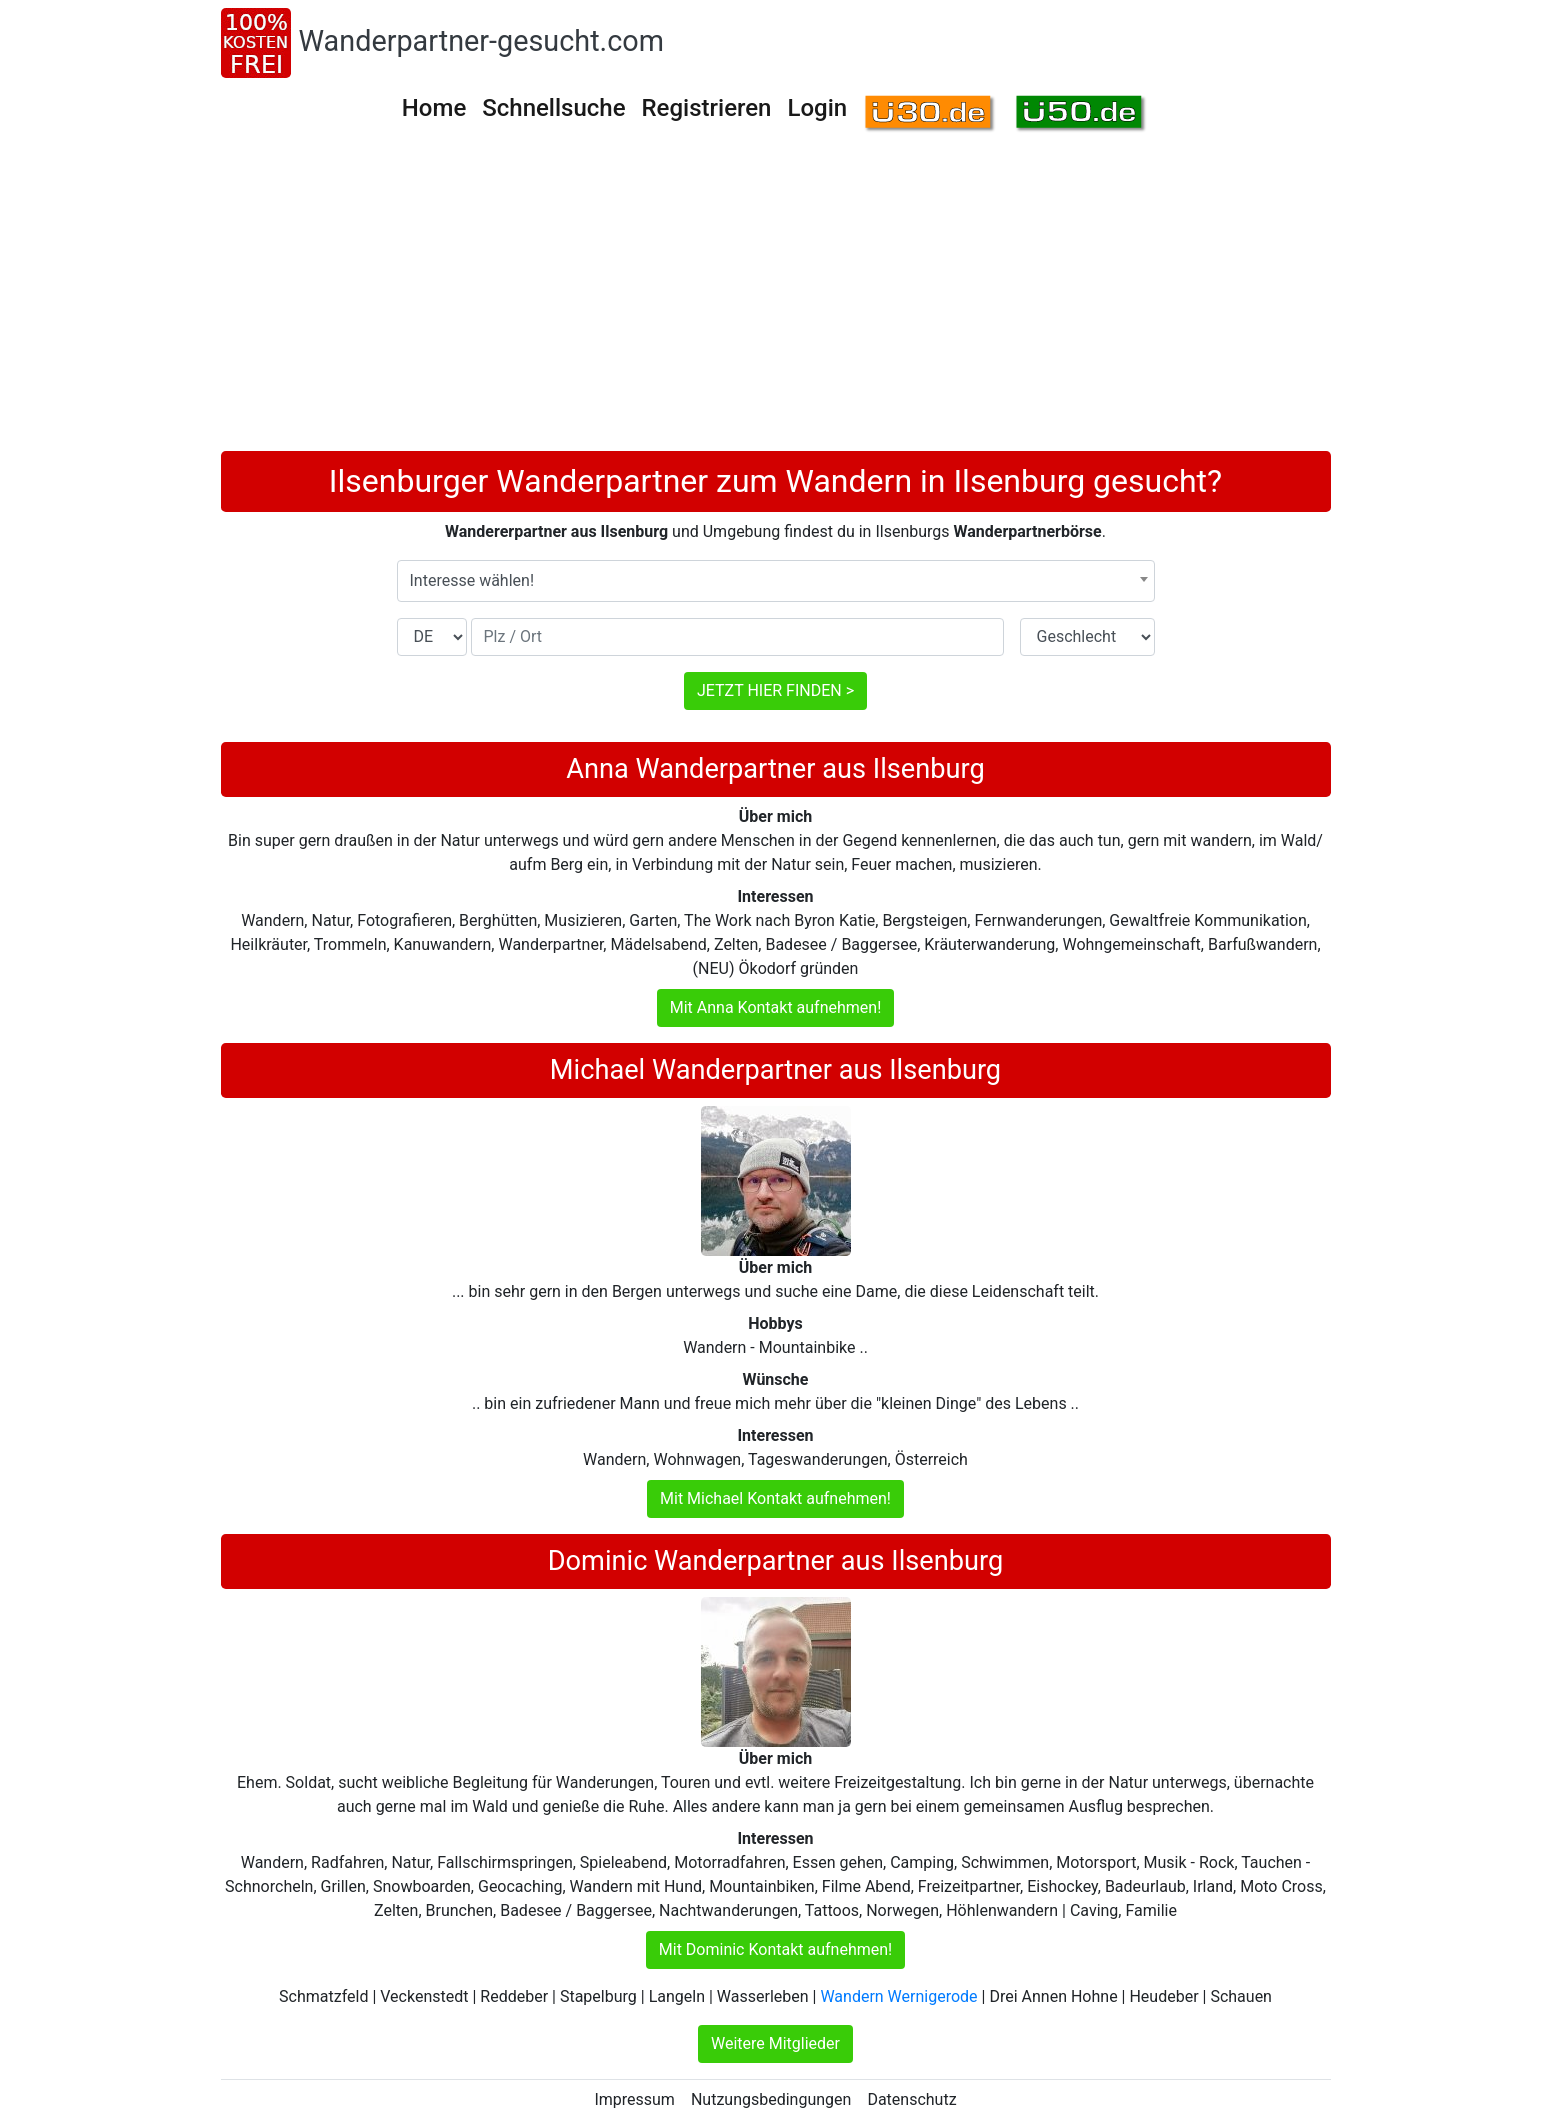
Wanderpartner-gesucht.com (481, 41)
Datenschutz (911, 2099)
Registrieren (707, 108)
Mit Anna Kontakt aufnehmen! (776, 1007)
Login (817, 108)
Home (434, 108)
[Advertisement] (776, 301)
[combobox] (776, 581)
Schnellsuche (553, 108)
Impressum (634, 2099)
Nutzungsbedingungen (771, 2099)
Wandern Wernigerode (898, 1996)
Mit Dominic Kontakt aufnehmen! (775, 1949)
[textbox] (776, 581)
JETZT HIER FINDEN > (775, 690)
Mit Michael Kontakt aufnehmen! (775, 1498)
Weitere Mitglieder (775, 2043)
